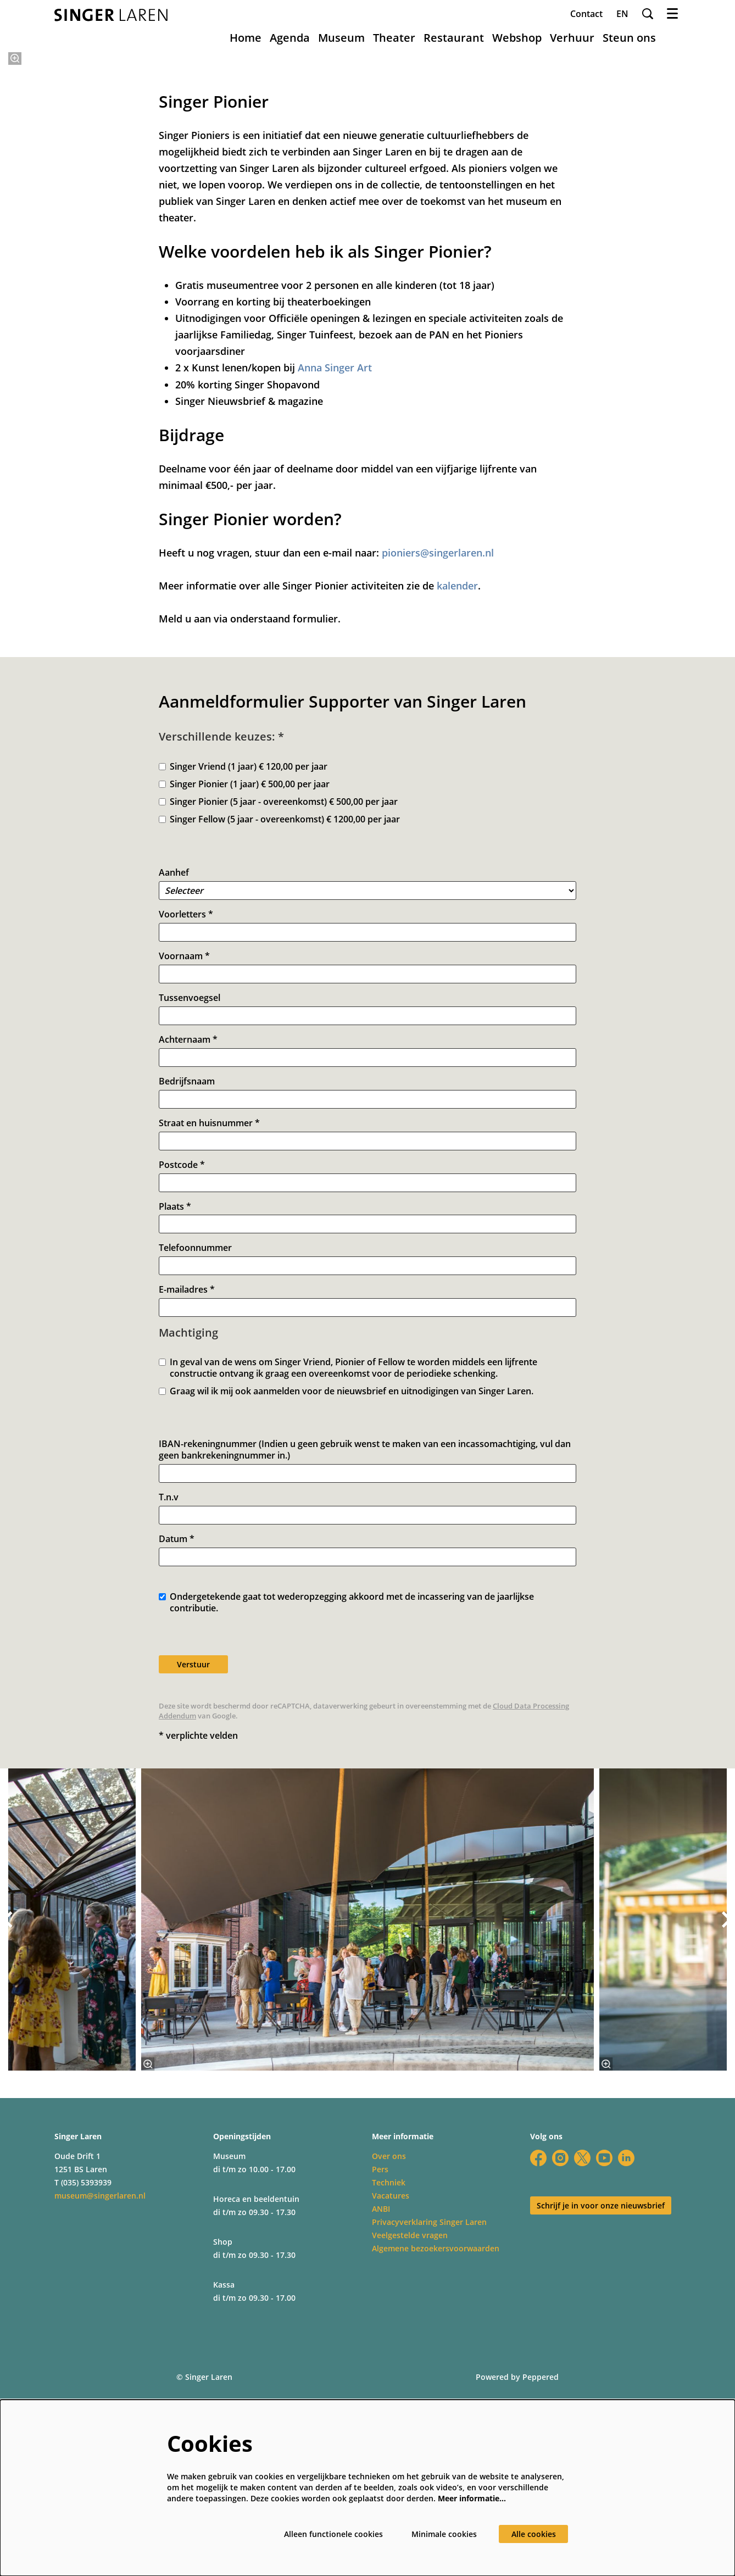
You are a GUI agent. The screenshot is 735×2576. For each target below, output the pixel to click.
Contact (586, 14)
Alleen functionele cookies (333, 2534)
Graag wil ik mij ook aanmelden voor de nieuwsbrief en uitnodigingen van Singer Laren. (346, 1603)
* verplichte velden (198, 1947)
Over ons (389, 2368)
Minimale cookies (444, 2534)
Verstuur (193, 1876)
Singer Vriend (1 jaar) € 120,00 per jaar (243, 978)
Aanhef (174, 1085)
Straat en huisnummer (209, 1335)
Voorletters (186, 1126)
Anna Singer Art (335, 579)
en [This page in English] (622, 13)
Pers (380, 2381)
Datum (176, 1751)
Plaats (175, 1418)
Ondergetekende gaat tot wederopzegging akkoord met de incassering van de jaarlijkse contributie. (346, 1814)
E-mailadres (187, 1501)
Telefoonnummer (195, 1460)
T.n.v (169, 1709)
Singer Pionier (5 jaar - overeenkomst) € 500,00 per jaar (278, 1014)
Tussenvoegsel (189, 1210)
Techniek (388, 2394)
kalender (457, 797)
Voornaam (184, 1168)
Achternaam (188, 1252)
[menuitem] (245, 37)
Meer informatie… (472, 2498)
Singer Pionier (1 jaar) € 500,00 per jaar (244, 996)
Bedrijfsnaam (187, 1293)
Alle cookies (533, 2534)
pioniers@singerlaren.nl (438, 764)
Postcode (182, 1376)
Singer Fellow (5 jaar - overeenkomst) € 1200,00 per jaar (279, 1031)
